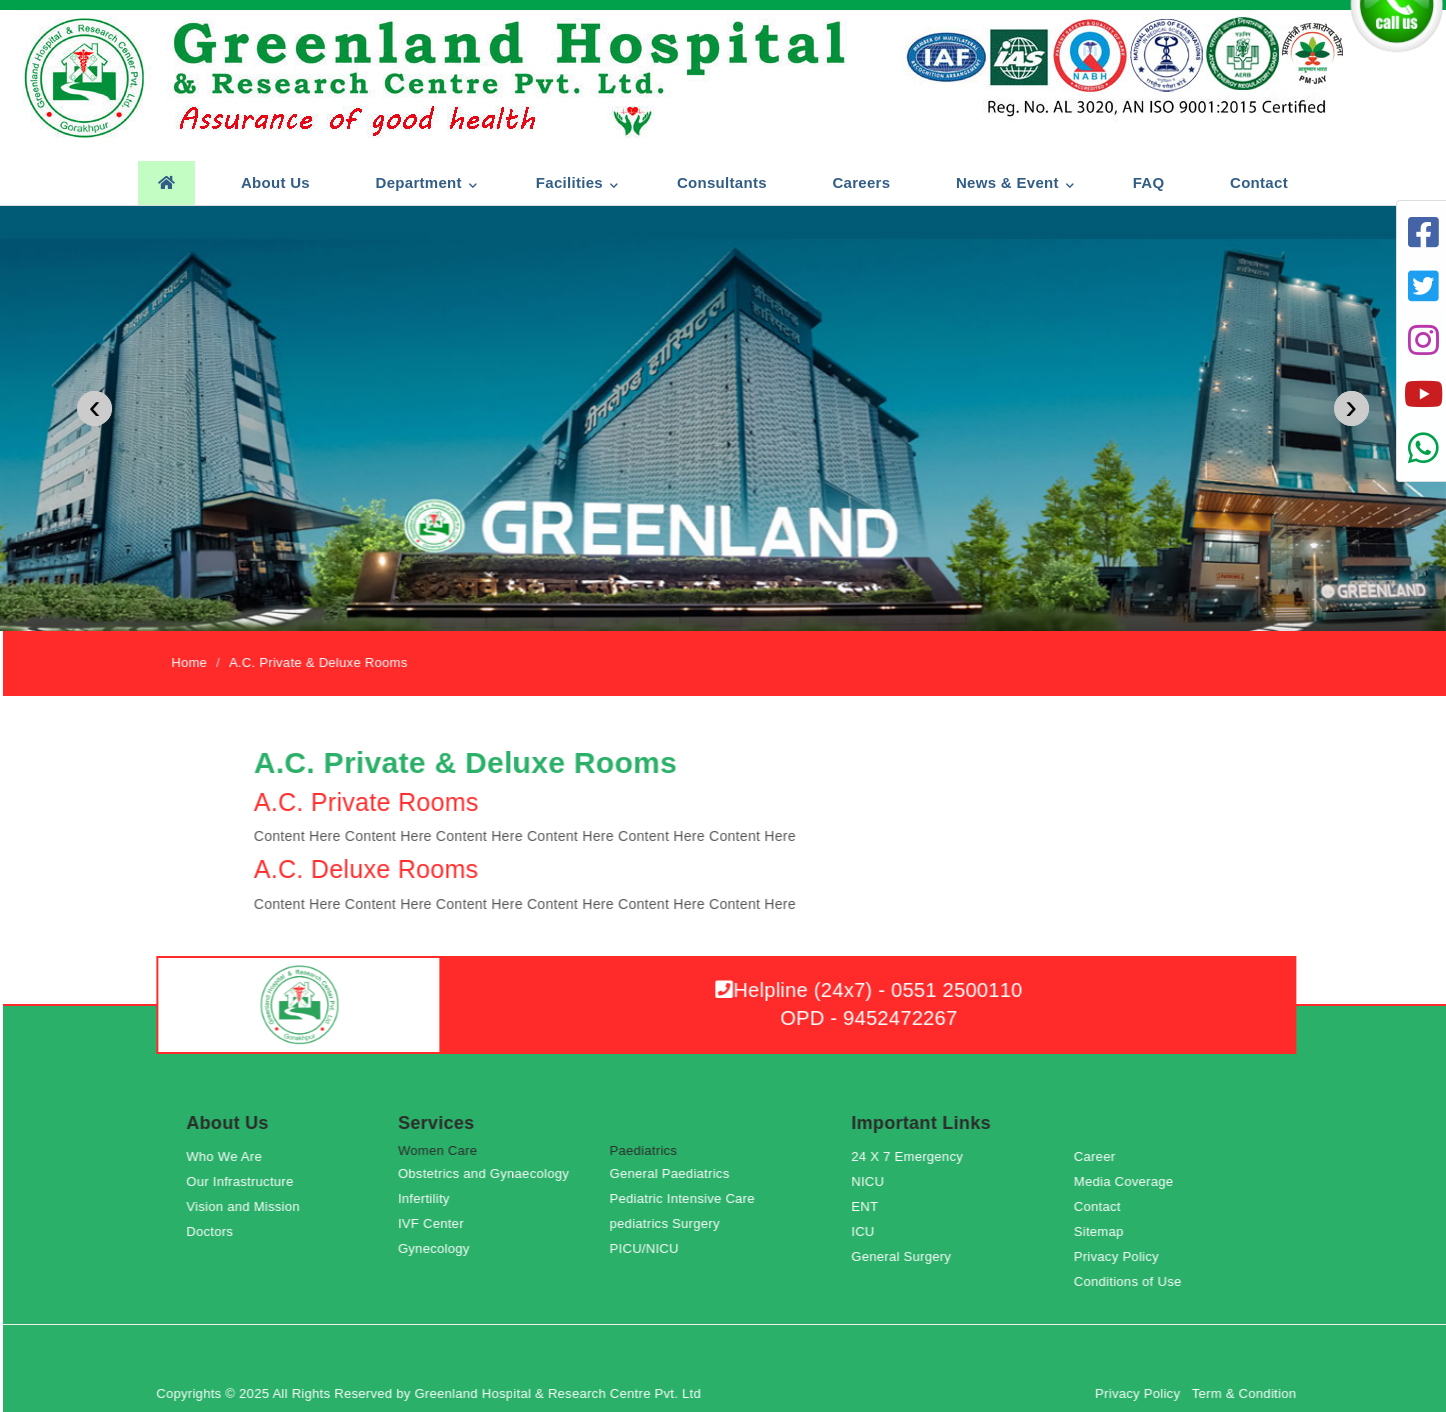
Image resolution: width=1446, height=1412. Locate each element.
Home (196, 662)
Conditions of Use (1134, 1281)
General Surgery (908, 1256)
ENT (871, 1206)
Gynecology (440, 1248)
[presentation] (95, 408)
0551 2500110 (963, 990)
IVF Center (437, 1223)
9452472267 (907, 1018)
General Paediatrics (676, 1173)
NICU (874, 1181)
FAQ (1148, 182)
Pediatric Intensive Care (688, 1198)
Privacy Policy (1122, 1256)
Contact (1258, 182)
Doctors (216, 1231)
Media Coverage (1130, 1181)
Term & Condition (1250, 1393)
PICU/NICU (650, 1248)
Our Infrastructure (246, 1181)
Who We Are (231, 1156)
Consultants (721, 182)
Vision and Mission (250, 1206)
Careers (861, 182)
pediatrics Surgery (671, 1223)
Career (1101, 1156)
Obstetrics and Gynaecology (489, 1173)
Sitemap (1105, 1231)
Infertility (430, 1198)
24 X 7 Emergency (914, 1156)
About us (274, 182)
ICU (869, 1231)
